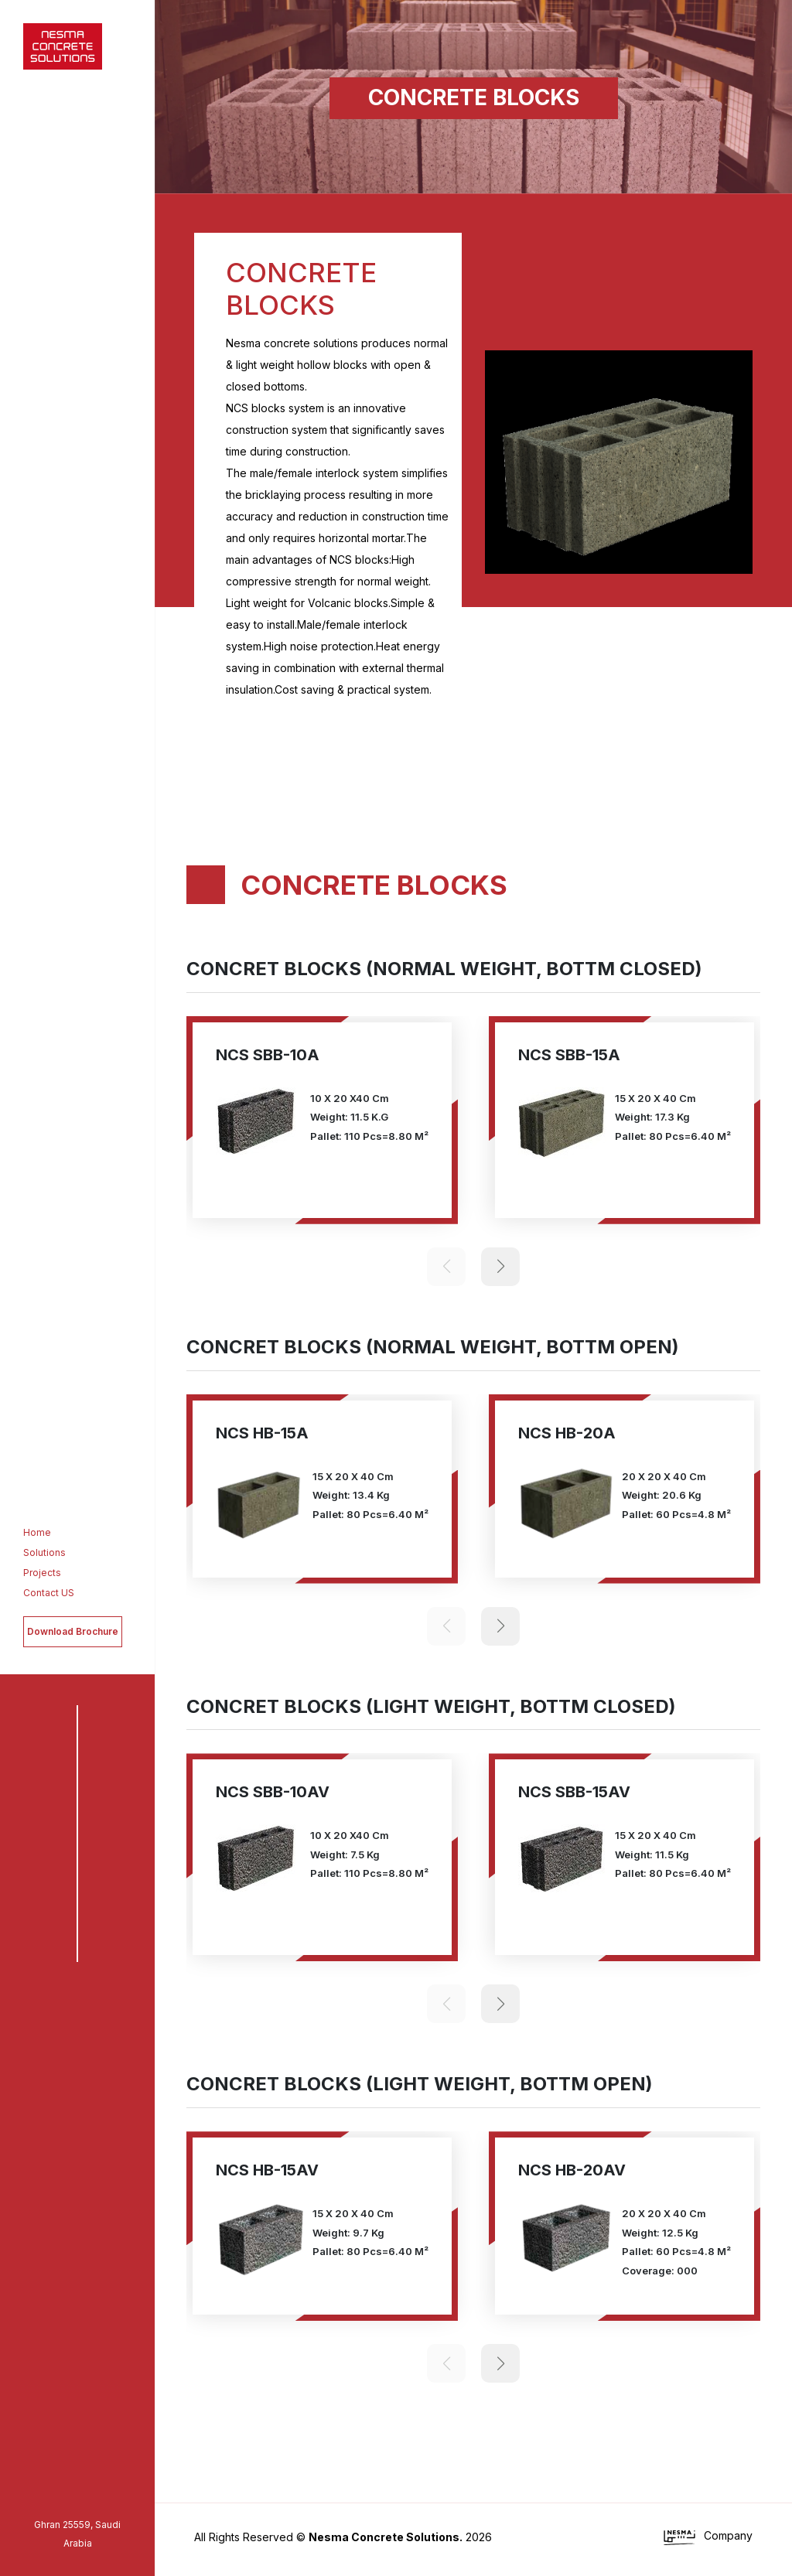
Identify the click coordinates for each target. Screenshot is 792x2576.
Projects (37, 1572)
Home (32, 1532)
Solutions (40, 1552)
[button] (722, 626)
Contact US (44, 1592)
